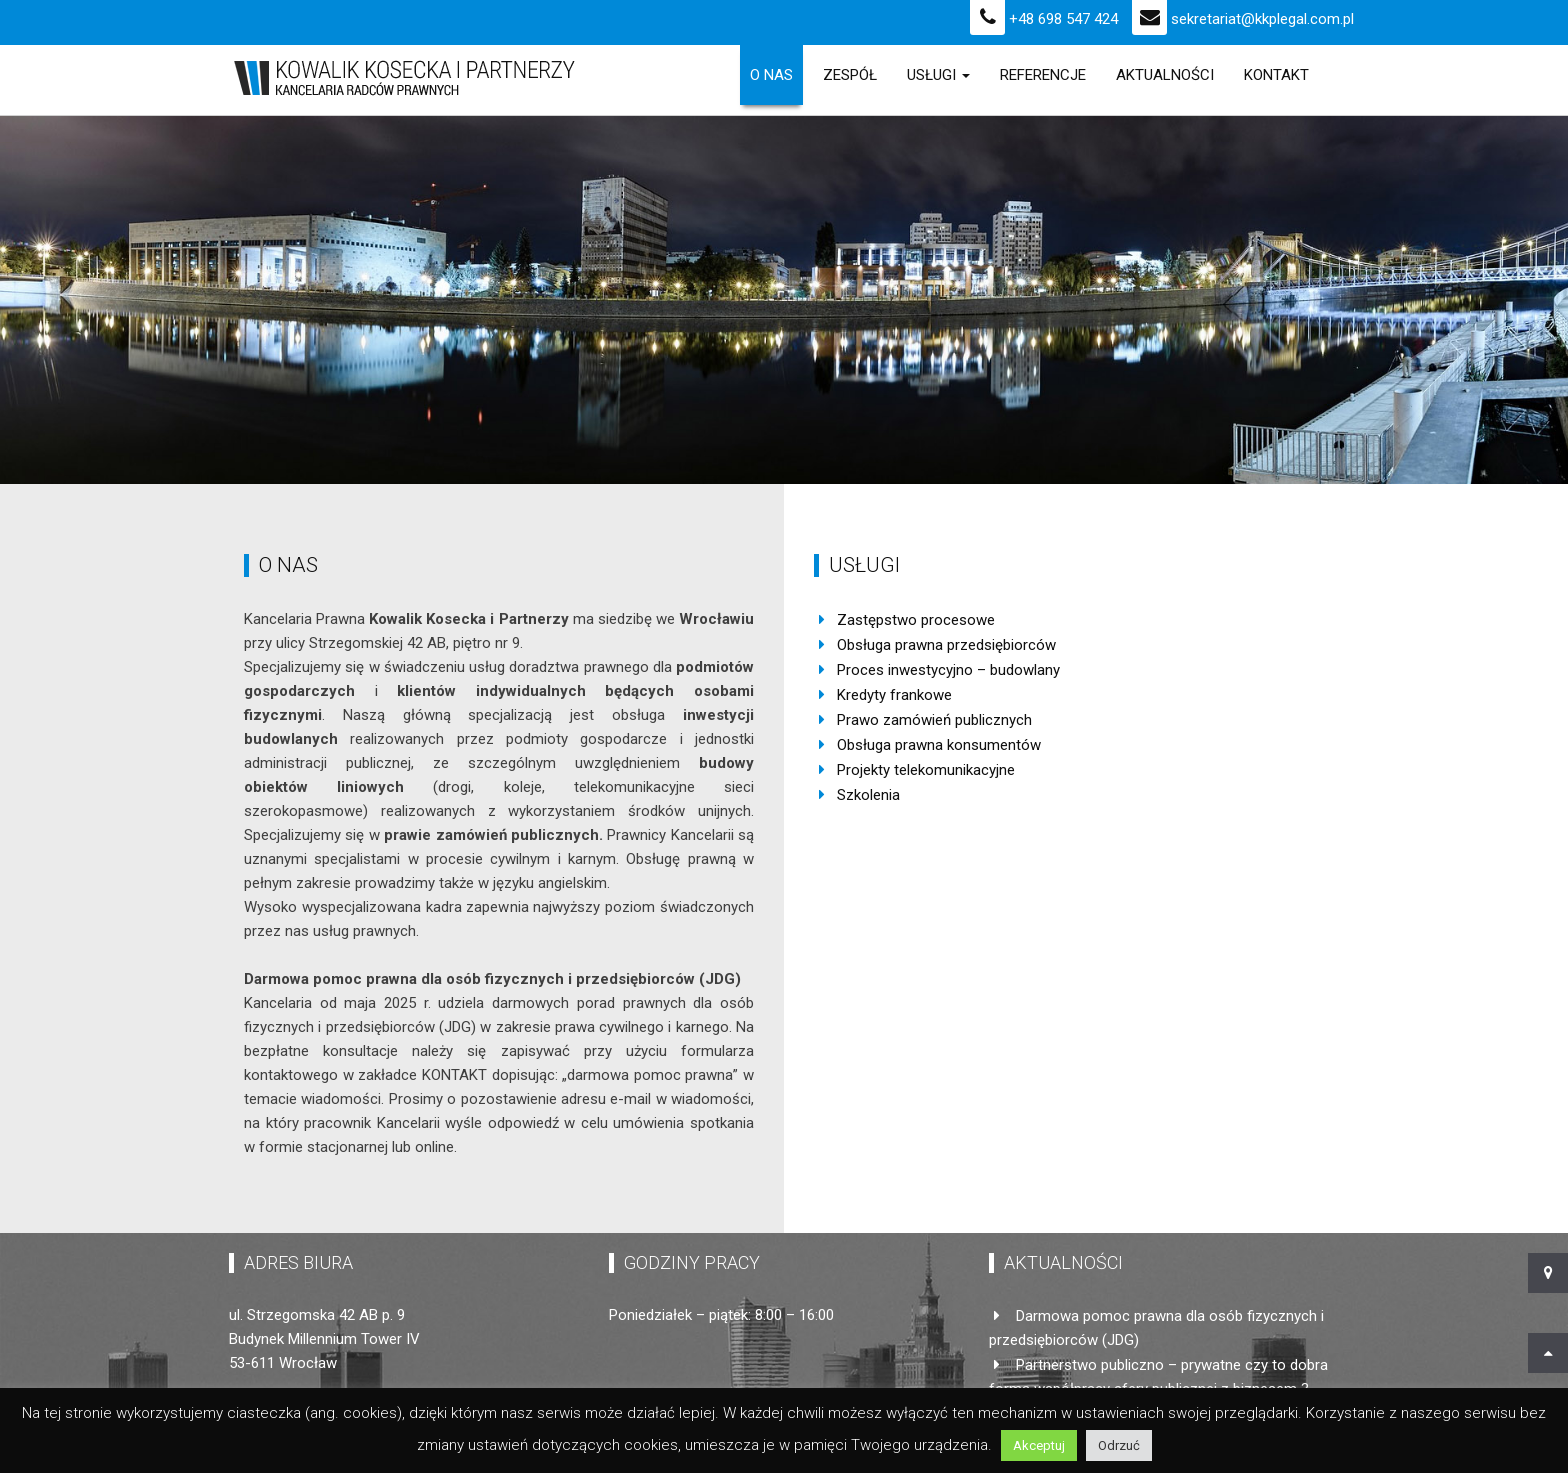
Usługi (938, 75)
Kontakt (1276, 75)
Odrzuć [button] (1119, 1445)
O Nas (771, 75)
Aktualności (1165, 75)
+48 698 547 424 (1044, 19)
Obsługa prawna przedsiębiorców (946, 645)
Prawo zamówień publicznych (934, 720)
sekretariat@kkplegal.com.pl (1243, 19)
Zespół (850, 75)
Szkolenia (868, 795)
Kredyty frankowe (894, 695)
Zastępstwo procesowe (916, 620)
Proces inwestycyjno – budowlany (948, 670)
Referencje (1043, 75)
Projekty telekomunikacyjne (926, 770)
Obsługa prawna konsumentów (939, 745)
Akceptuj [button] (1039, 1445)
